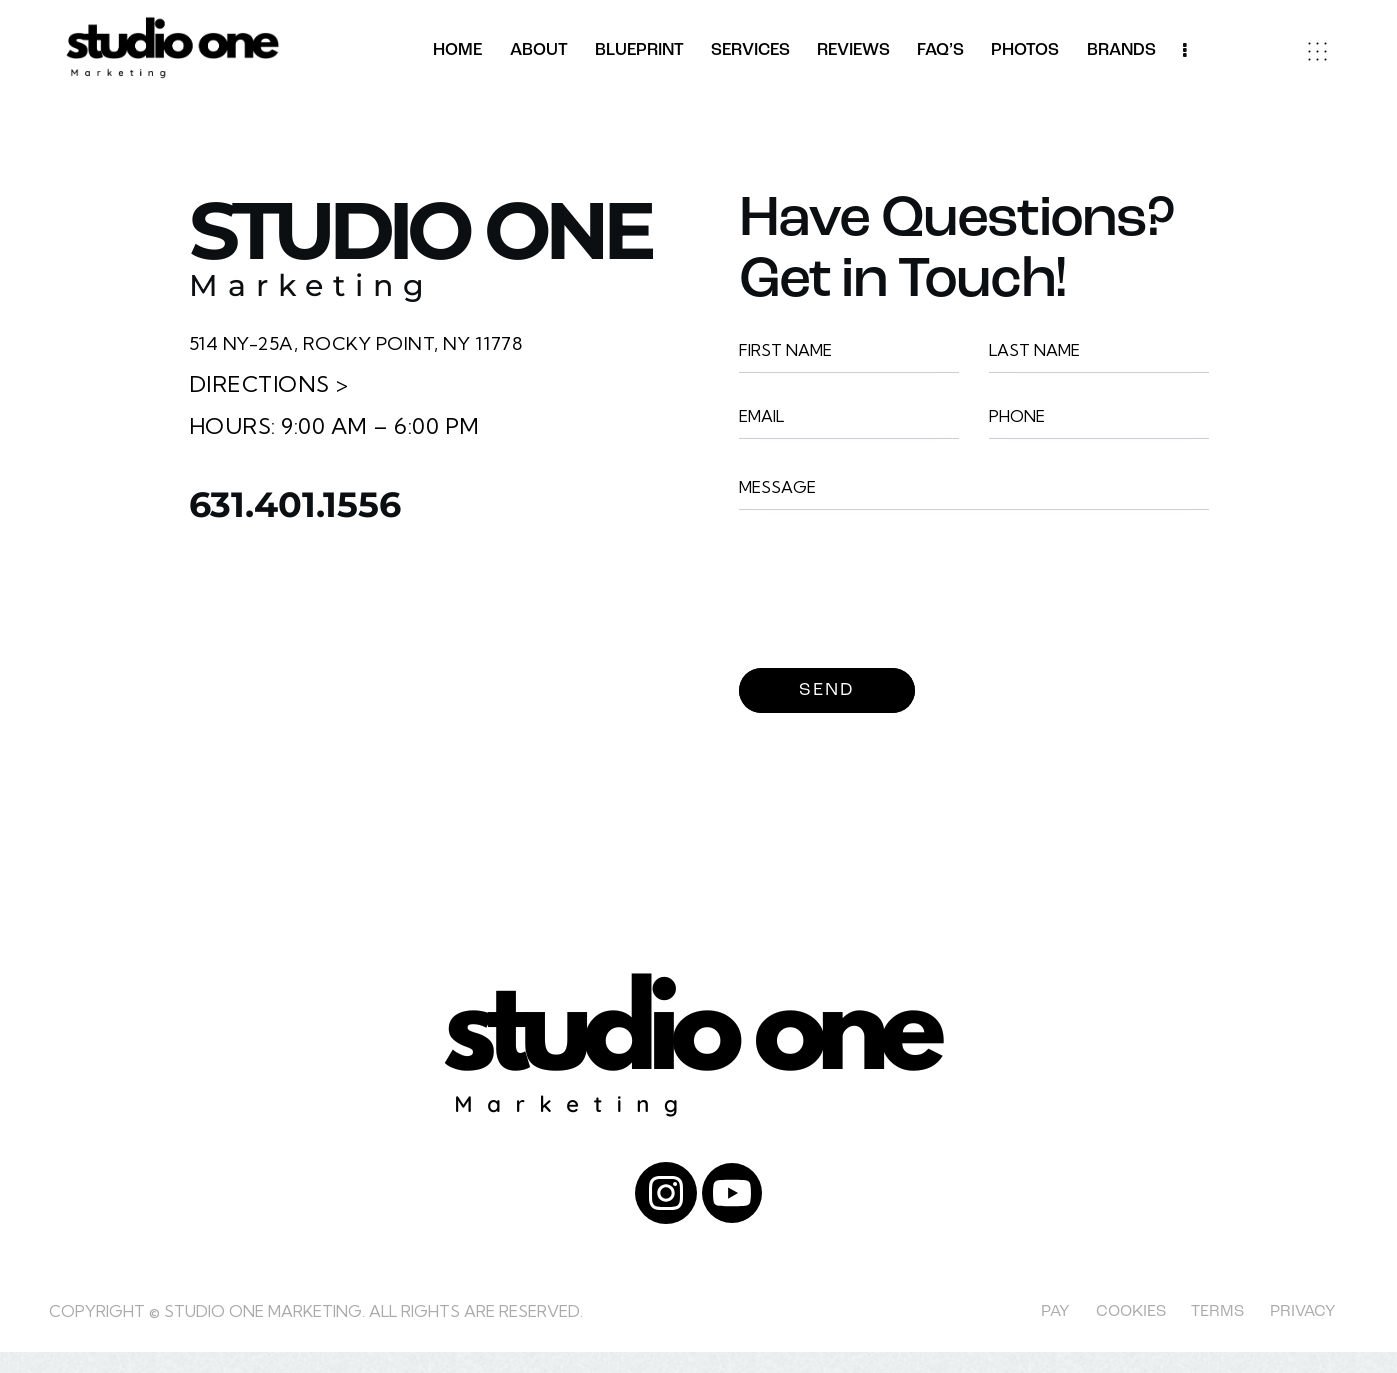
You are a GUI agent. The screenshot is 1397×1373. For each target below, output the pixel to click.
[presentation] (891, 600)
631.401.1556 (357, 515)
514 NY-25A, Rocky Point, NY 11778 (392, 342)
